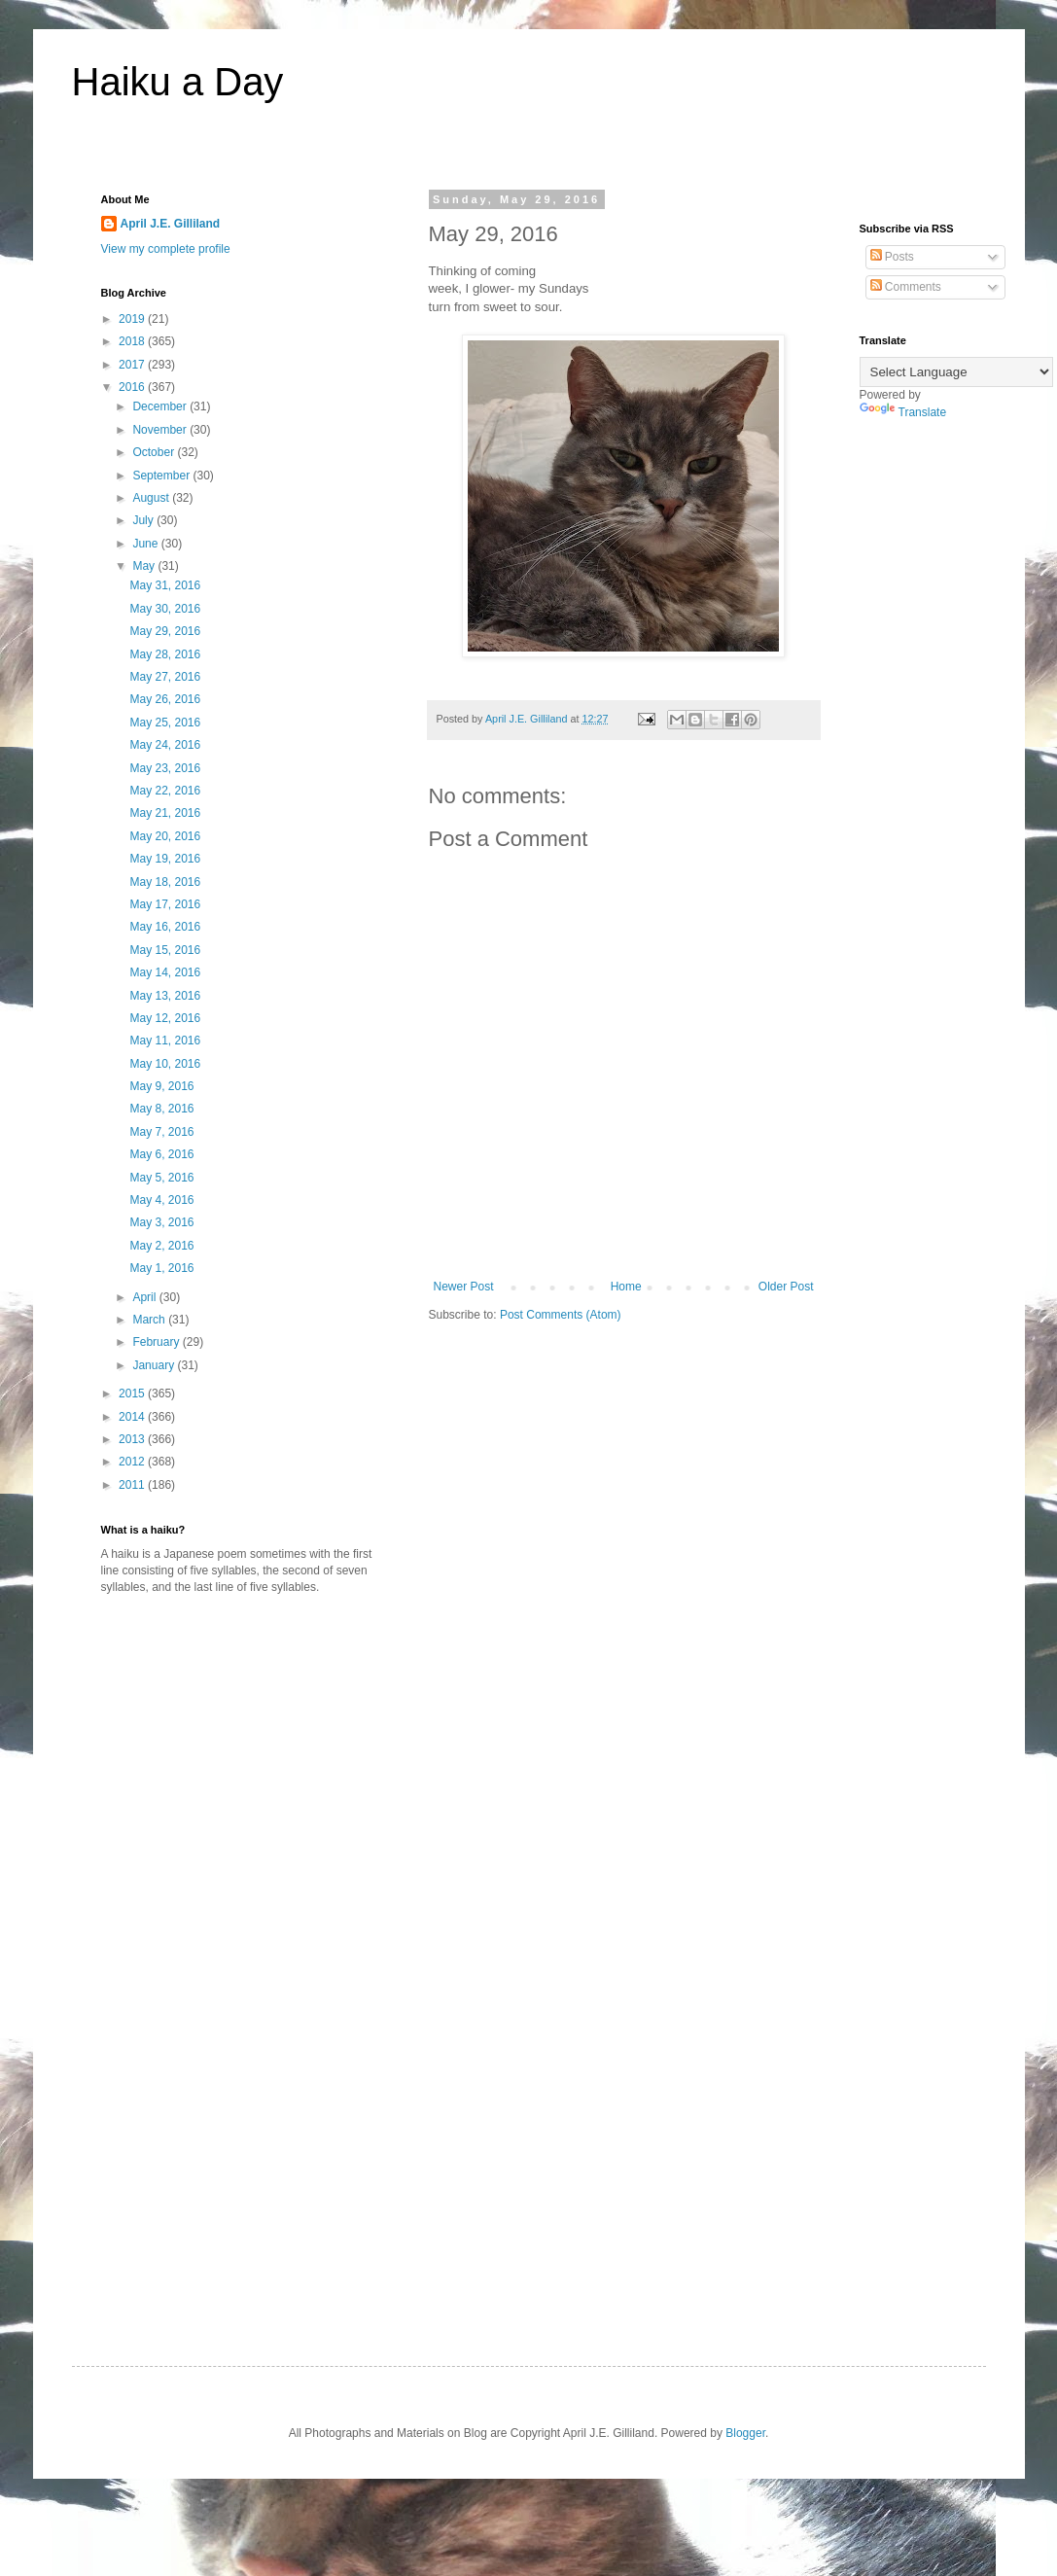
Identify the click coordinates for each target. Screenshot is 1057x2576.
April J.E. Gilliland (171, 223)
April (145, 1297)
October (154, 452)
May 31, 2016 (164, 585)
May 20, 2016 (164, 836)
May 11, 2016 (164, 1040)
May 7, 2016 (161, 1132)
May (145, 566)
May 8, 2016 (161, 1108)
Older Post (786, 1286)
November (161, 430)
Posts (892, 257)
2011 (133, 1485)
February (157, 1342)
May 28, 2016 (164, 654)
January (154, 1365)
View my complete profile (165, 249)
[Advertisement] (264, 1761)
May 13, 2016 (164, 996)
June (146, 543)
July (144, 520)
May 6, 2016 (161, 1154)
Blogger (745, 2433)
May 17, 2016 (164, 904)
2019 (133, 319)
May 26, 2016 (164, 699)
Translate (903, 412)
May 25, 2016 (164, 722)
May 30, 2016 (164, 609)
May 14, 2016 (164, 972)
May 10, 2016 (164, 1064)
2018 (133, 341)
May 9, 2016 (161, 1086)
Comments (905, 287)
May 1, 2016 (161, 1268)
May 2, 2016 (161, 1246)
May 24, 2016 (164, 745)
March (150, 1319)
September (162, 475)
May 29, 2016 (164, 631)
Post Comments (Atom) (560, 1315)
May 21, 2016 (164, 813)
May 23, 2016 (164, 768)
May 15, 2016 (164, 950)
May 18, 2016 (164, 882)
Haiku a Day (178, 81)
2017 (133, 364)
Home (626, 1286)
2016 (133, 387)
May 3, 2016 (161, 1222)
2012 (133, 1461)
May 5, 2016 (161, 1177)
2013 (133, 1439)
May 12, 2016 (164, 1018)
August (152, 498)
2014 (133, 1417)
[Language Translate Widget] (956, 372)
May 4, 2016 (161, 1200)
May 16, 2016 (164, 927)
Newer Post (464, 1286)
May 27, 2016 (164, 677)
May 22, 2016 (164, 790)
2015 (133, 1393)
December (161, 406)
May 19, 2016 (164, 858)
